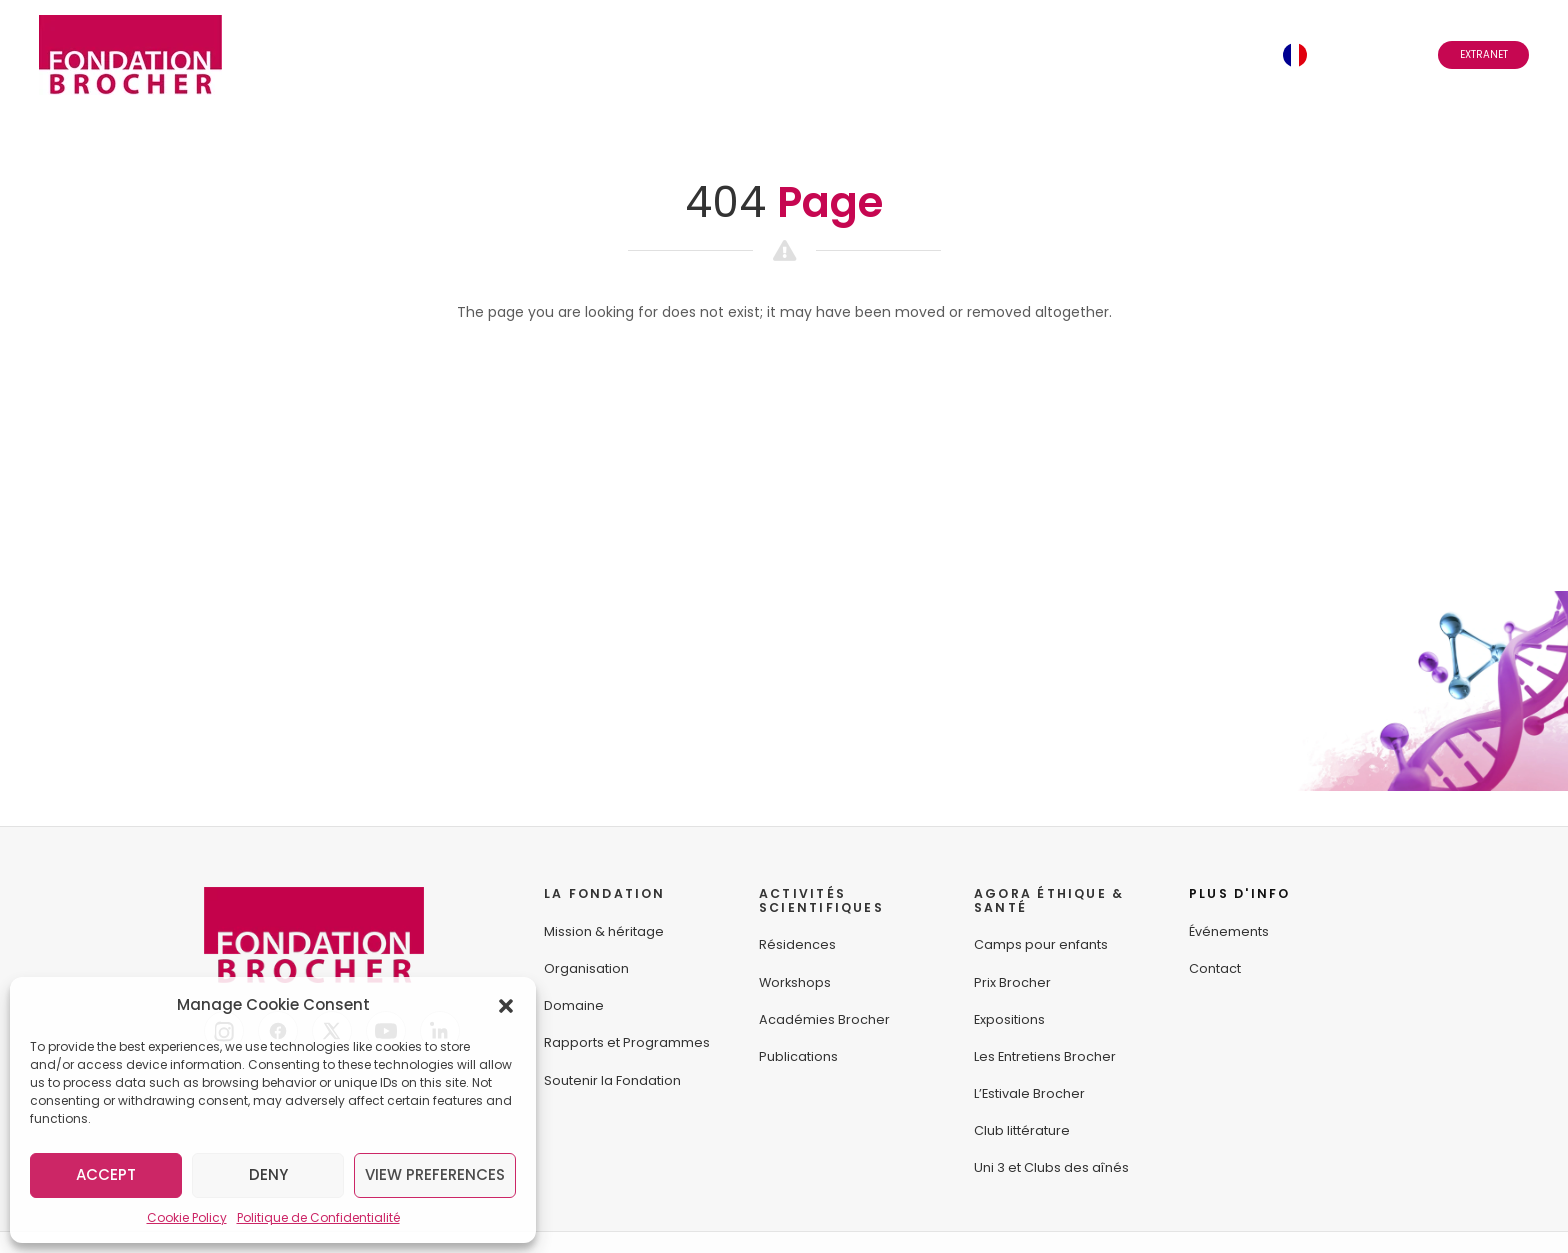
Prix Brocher (1012, 982)
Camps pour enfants (1041, 944)
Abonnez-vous (1096, 54)
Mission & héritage (604, 931)
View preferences (435, 1174)
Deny (268, 1174)
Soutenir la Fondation (612, 1080)
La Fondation (407, 54)
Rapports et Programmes (627, 1042)
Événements (964, 54)
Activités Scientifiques (588, 54)
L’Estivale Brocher (1029, 1093)
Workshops (795, 982)
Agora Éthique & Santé (801, 54)
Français (1350, 54)
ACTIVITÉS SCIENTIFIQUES (821, 900)
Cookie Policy (187, 1217)
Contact (1220, 54)
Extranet (1484, 54)
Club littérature (1022, 1130)
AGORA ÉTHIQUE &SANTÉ (1049, 900)
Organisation (586, 968)
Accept (106, 1174)
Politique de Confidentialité (318, 1217)
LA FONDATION (605, 893)
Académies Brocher (824, 1019)
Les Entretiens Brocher (1045, 1056)
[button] (506, 1005)
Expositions (1009, 1019)
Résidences (797, 944)
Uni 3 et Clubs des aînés (1051, 1167)
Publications (798, 1056)
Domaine (574, 1005)
